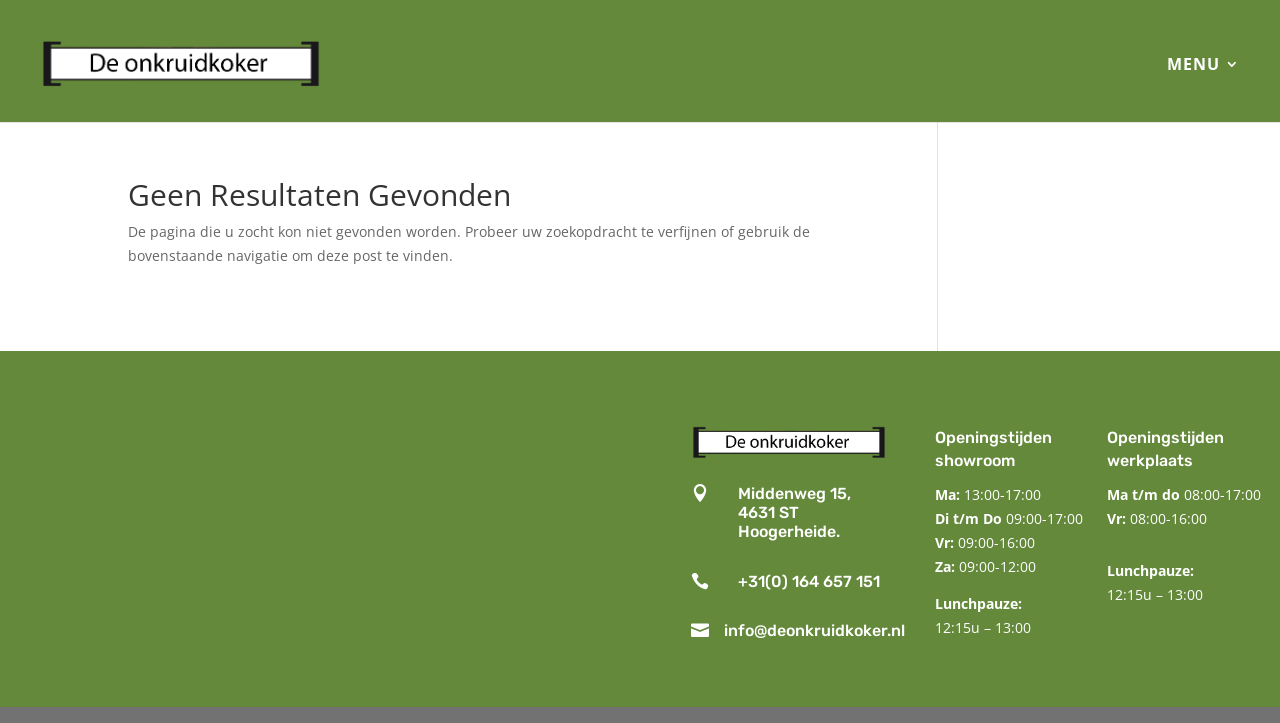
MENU (1193, 64)
